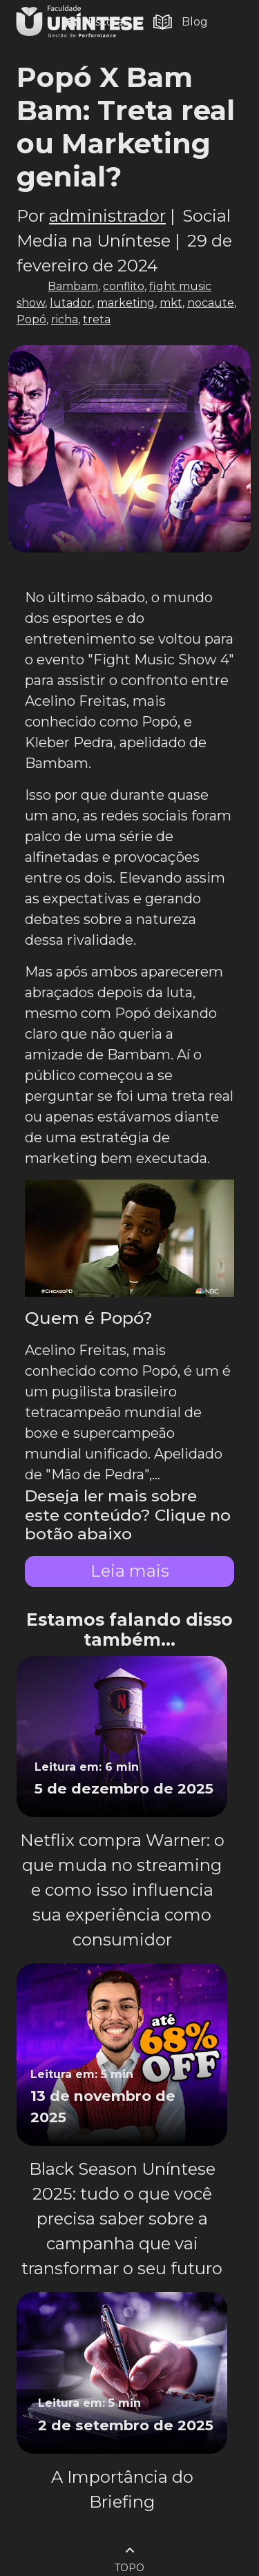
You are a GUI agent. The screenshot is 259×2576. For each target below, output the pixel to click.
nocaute (210, 302)
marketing (126, 302)
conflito (123, 286)
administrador (107, 216)
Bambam (73, 286)
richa (64, 319)
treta (97, 319)
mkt (171, 302)
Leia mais (129, 1571)
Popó (31, 319)
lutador (71, 302)
